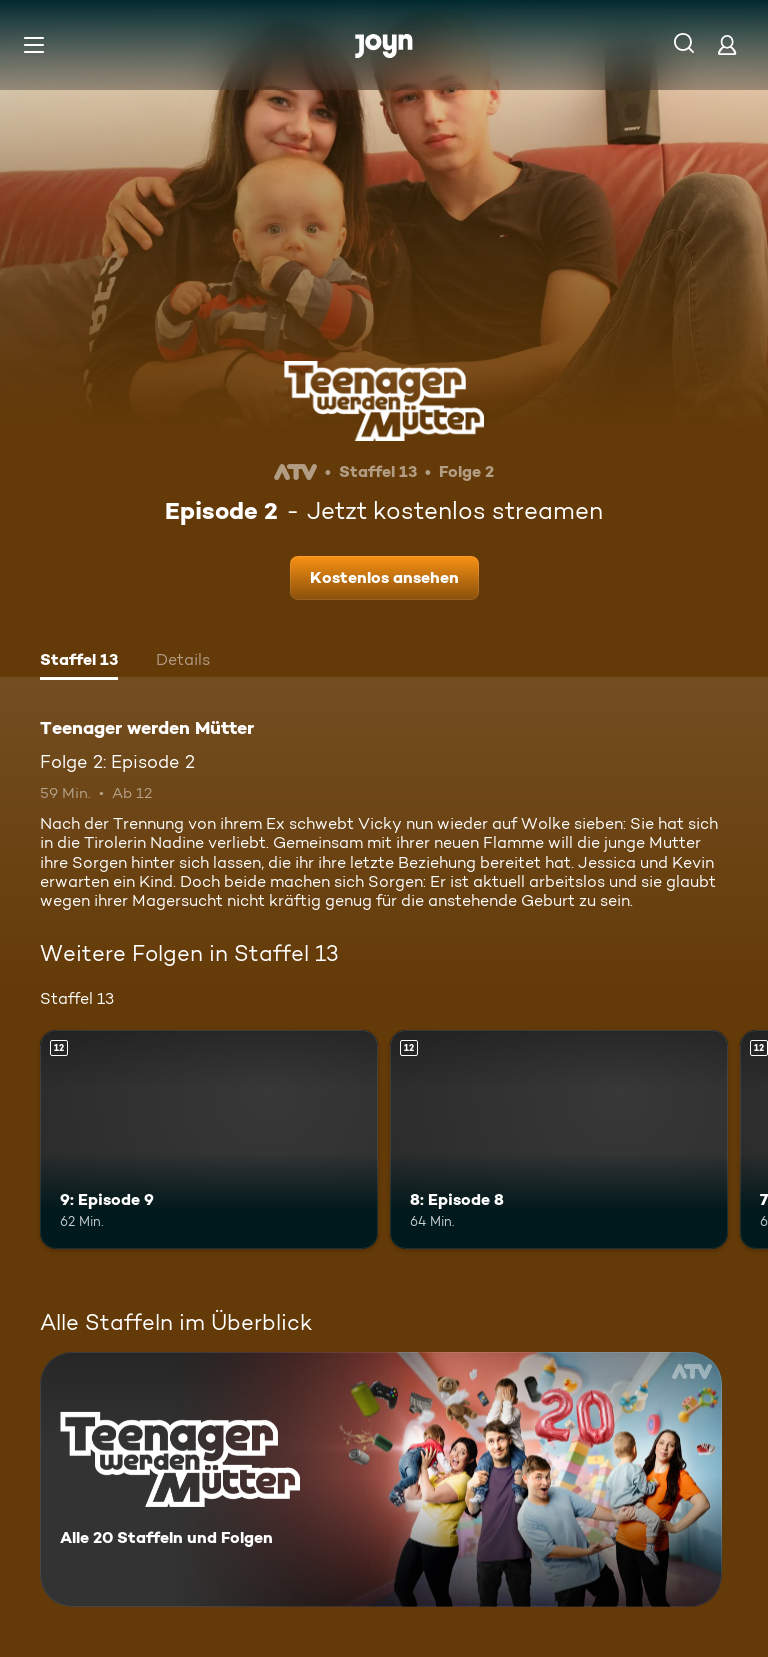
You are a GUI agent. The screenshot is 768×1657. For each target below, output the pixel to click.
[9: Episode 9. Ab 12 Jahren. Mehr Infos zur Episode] (209, 1140)
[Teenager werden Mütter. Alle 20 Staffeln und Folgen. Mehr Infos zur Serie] (381, 1479)
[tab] (79, 662)
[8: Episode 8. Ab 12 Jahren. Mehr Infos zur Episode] (559, 1140)
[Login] (727, 44)
